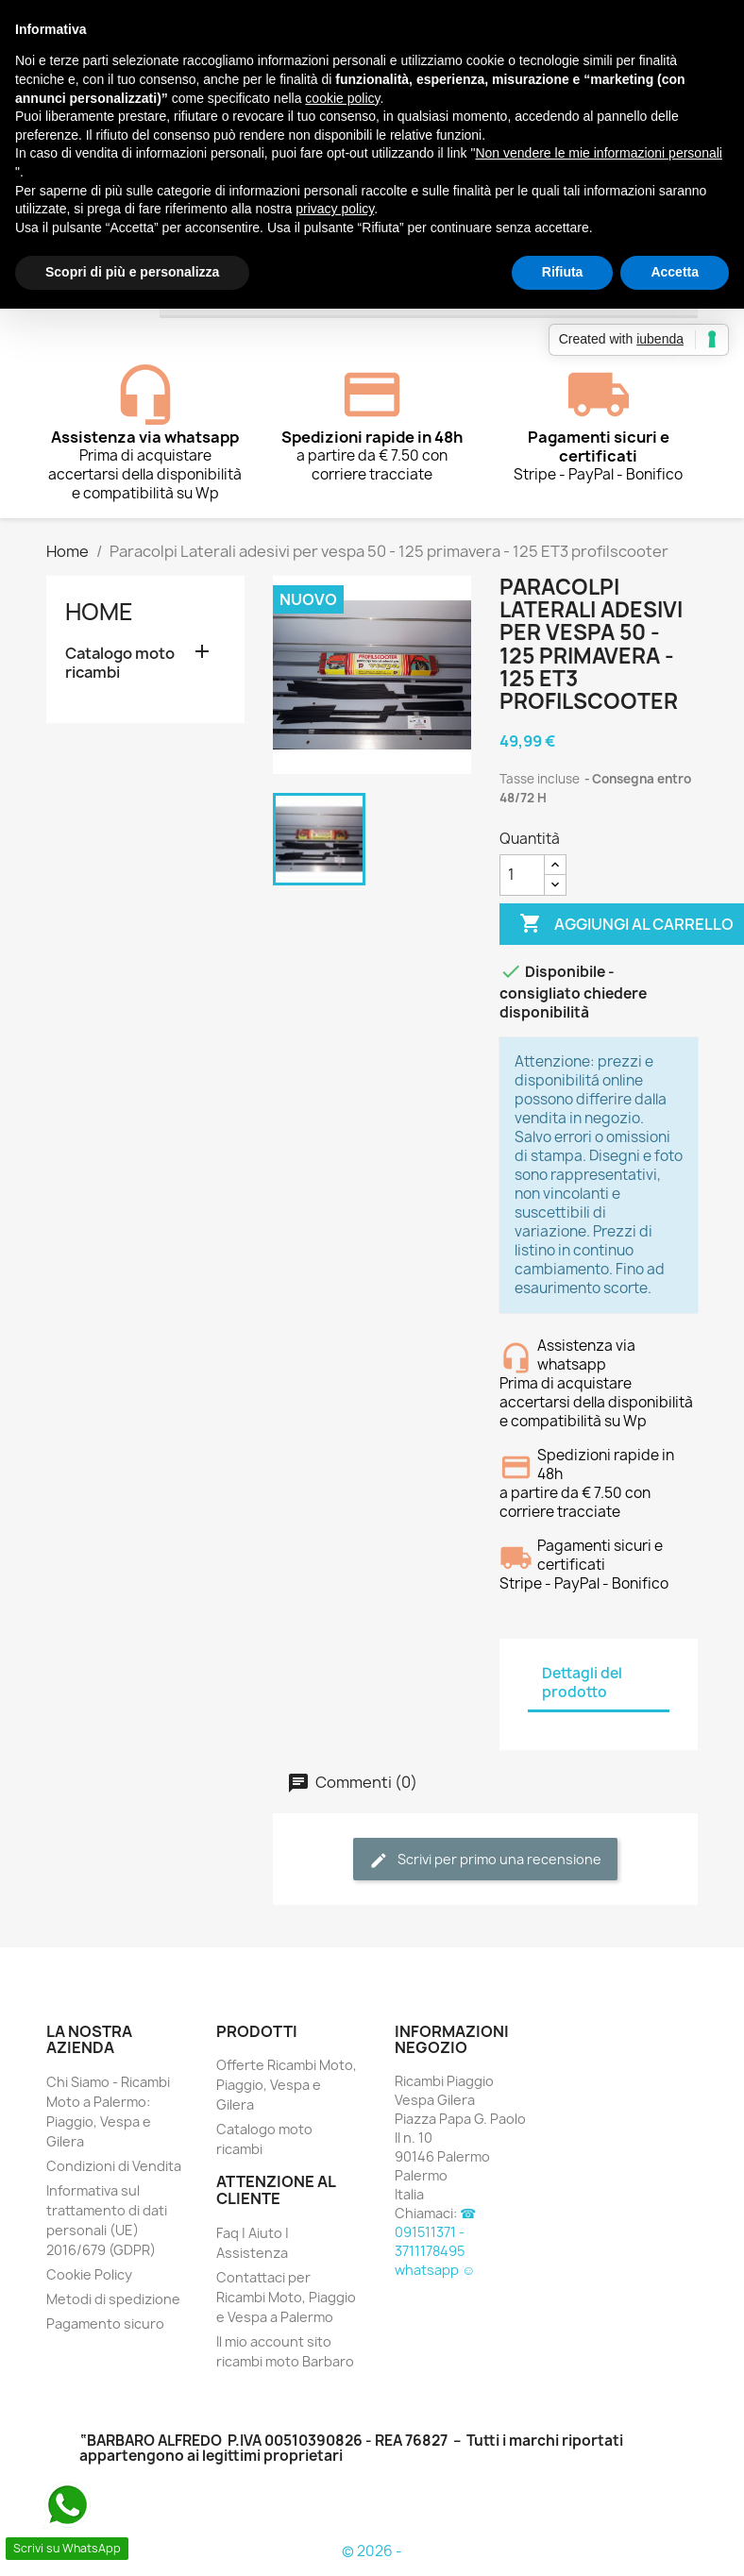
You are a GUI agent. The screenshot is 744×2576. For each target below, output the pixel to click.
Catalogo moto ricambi (120, 663)
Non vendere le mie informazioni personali (598, 152)
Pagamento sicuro (105, 2323)
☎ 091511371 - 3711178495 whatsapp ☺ (435, 2241)
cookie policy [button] (342, 98)
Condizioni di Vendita (113, 2166)
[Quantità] (522, 875)
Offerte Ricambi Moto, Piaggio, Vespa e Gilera (286, 2084)
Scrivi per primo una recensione (485, 1860)
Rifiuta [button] (562, 271)
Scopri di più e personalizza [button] (132, 271)
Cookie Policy (89, 2274)
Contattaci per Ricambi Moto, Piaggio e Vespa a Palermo (286, 2297)
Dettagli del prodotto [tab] (582, 1682)
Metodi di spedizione (113, 2299)
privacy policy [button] (335, 208)
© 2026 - (372, 2551)
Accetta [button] (675, 271)
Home (99, 612)
